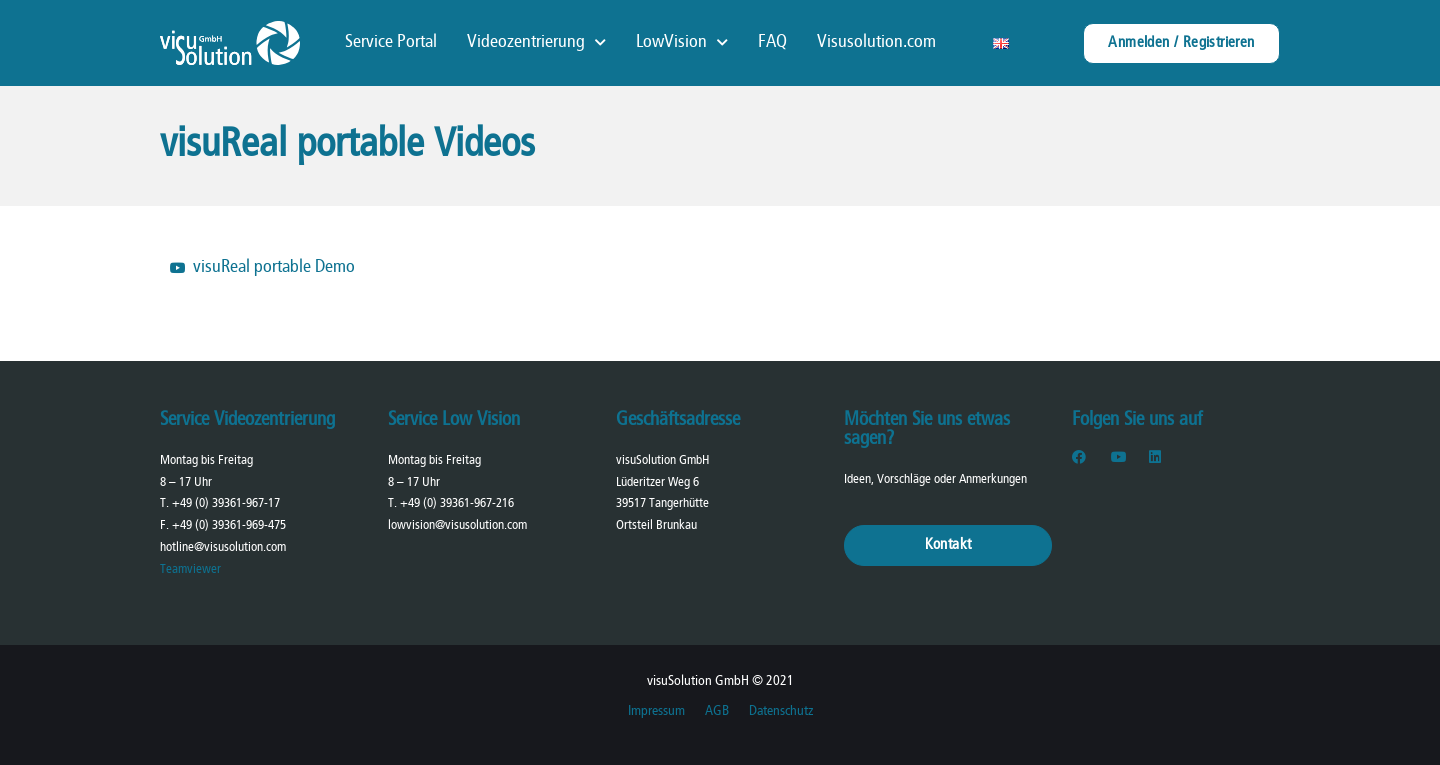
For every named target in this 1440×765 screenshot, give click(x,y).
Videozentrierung (536, 43)
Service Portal (391, 42)
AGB (717, 711)
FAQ (772, 42)
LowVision (682, 43)
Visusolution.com (876, 42)
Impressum (656, 711)
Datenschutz (781, 711)
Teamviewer (190, 569)
